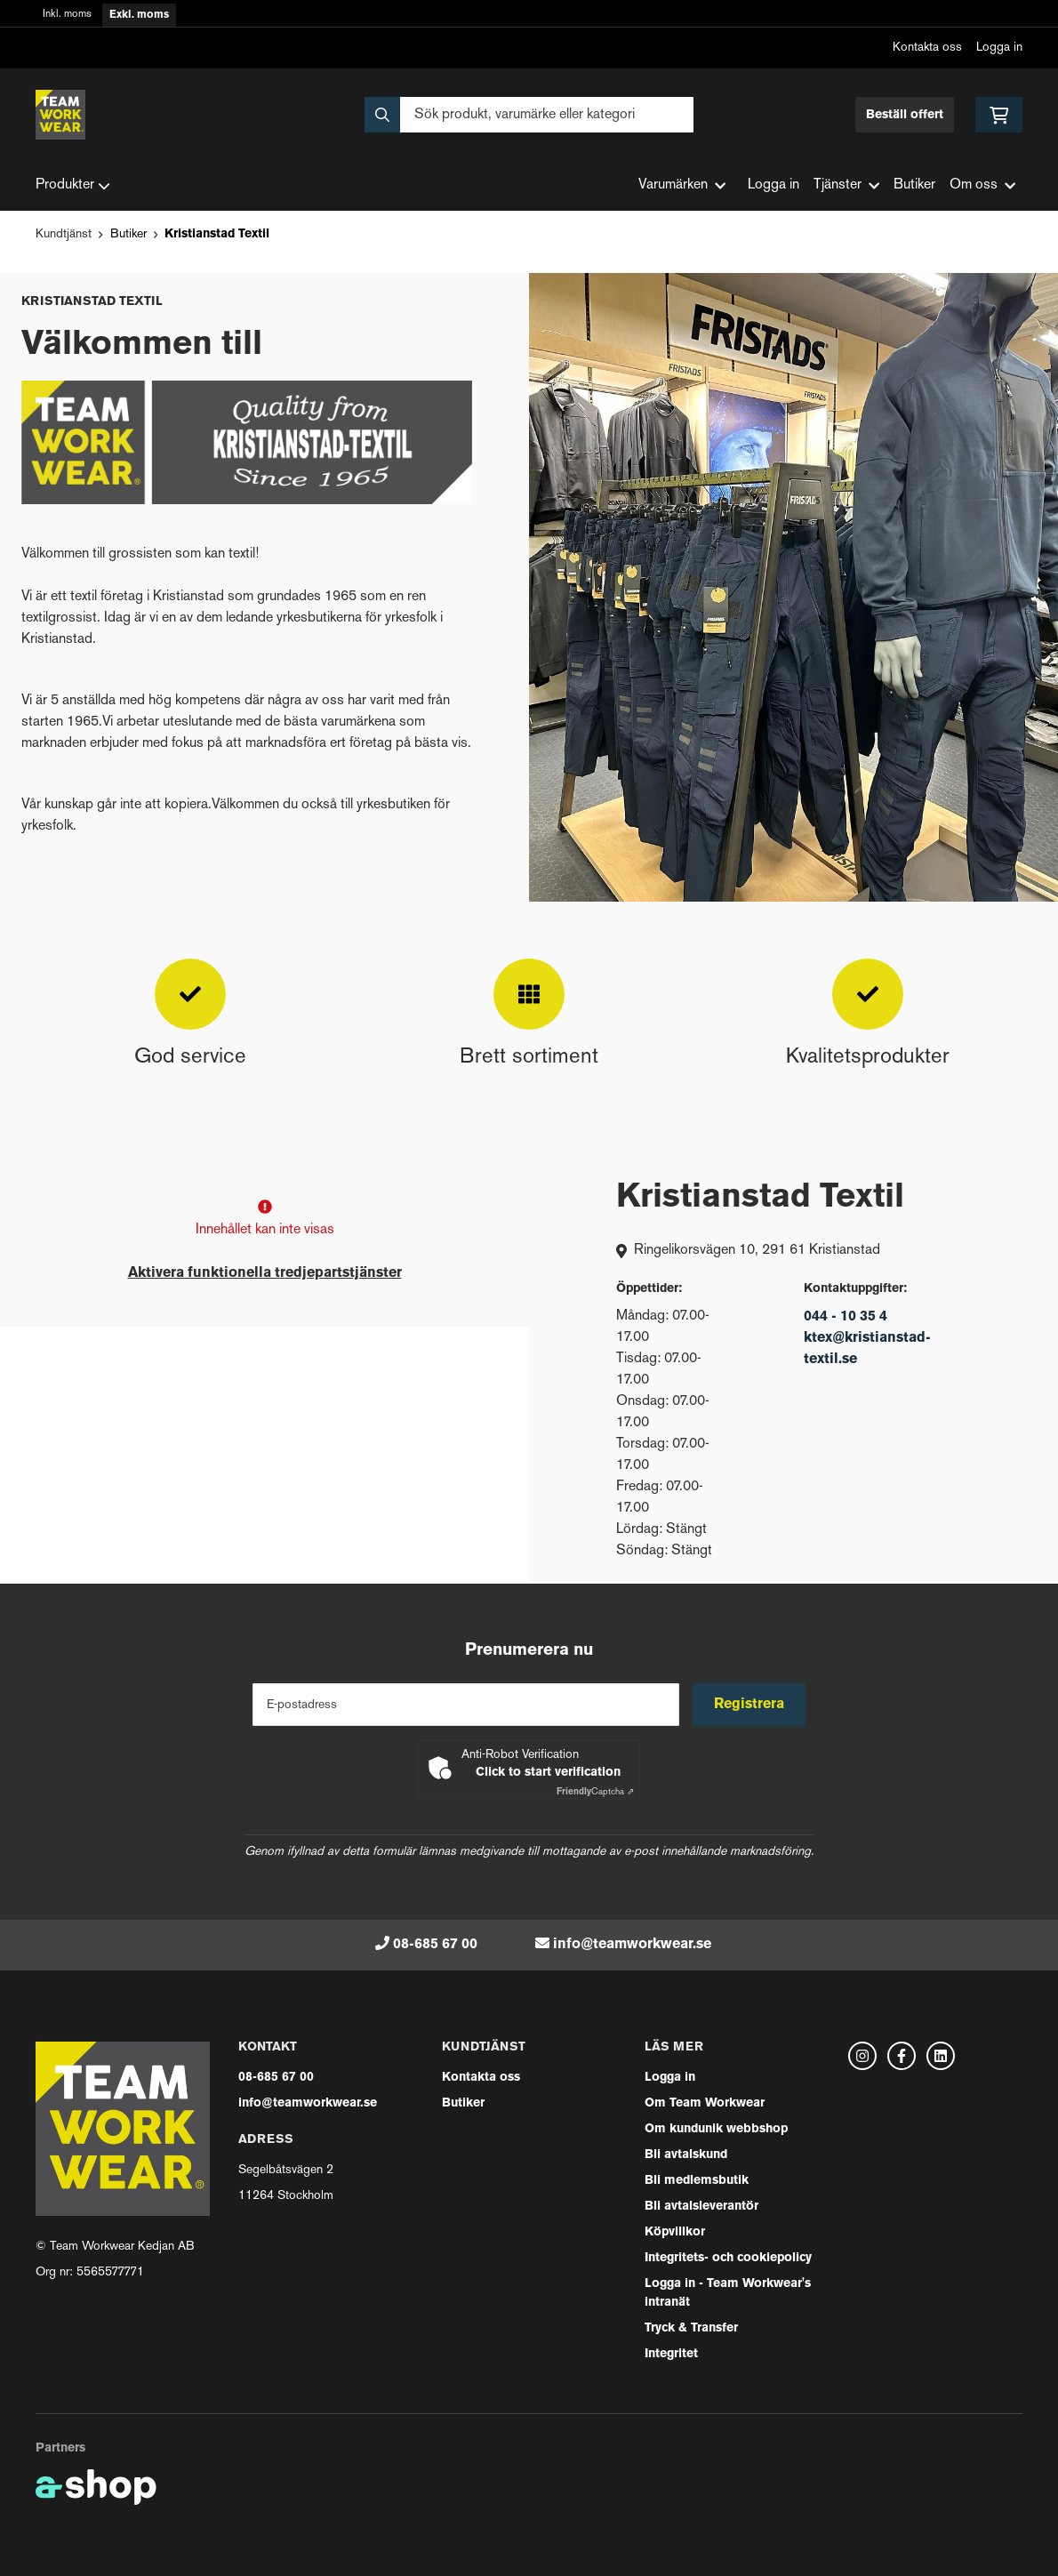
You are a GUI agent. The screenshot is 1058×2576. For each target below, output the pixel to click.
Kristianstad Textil (216, 234)
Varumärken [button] (681, 185)
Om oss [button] (982, 185)
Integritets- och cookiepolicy (728, 2258)
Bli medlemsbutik (697, 2181)
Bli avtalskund (686, 2155)
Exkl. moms (139, 15)
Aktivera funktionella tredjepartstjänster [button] (265, 1273)
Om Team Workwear (705, 2103)
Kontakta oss (927, 47)
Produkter (73, 186)
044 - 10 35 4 (845, 1317)
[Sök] (529, 114)
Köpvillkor (675, 2232)
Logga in (999, 47)
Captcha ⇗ (595, 1792)
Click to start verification (548, 1772)
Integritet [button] (671, 2354)
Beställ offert (904, 115)
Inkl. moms (67, 15)
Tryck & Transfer (691, 2328)
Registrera (750, 1704)
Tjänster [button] (846, 185)
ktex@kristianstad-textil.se (867, 1349)
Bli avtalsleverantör (701, 2206)
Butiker (914, 185)
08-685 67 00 (435, 1944)
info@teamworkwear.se (632, 1944)
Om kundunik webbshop (716, 2129)
